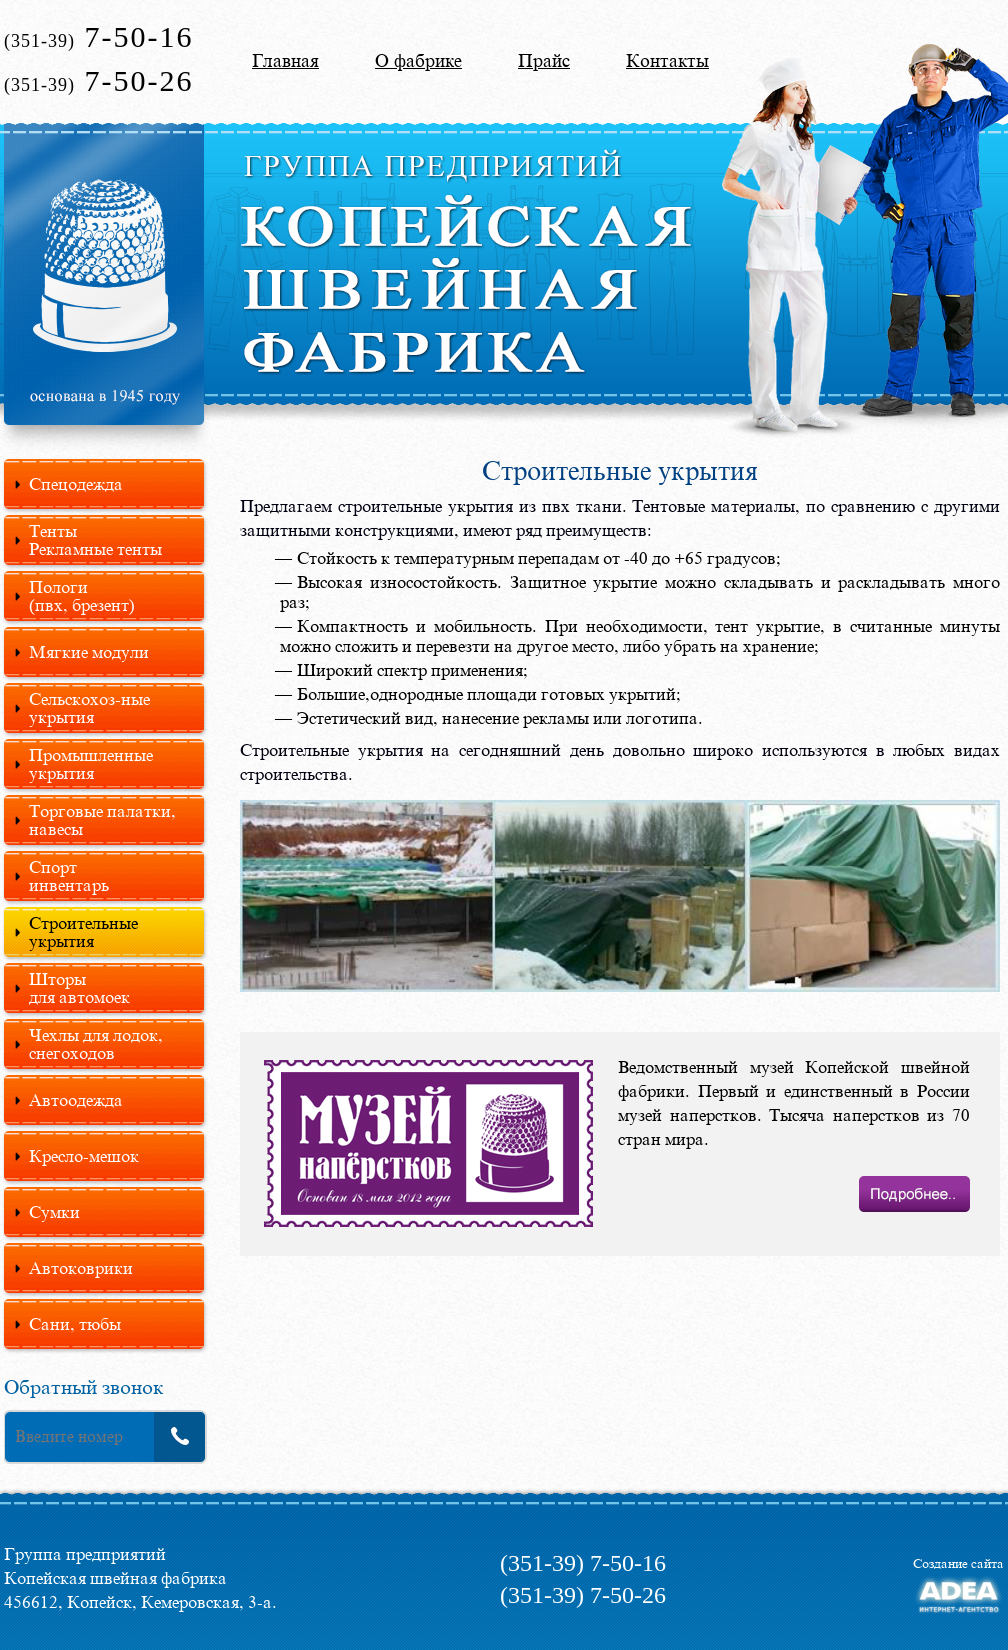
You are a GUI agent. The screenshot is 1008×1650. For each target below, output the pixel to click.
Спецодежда (76, 484)
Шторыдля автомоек (79, 988)
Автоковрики (81, 1268)
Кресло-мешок (84, 1156)
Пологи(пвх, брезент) (82, 596)
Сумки (54, 1212)
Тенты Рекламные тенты (95, 540)
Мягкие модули (89, 652)
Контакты (667, 60)
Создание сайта (958, 1563)
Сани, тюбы (75, 1324)
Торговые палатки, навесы (102, 820)
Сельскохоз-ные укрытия (89, 708)
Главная (285, 60)
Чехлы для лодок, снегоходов (96, 1044)
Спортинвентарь (69, 876)
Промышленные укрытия (91, 764)
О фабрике (418, 60)
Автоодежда (76, 1100)
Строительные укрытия (83, 932)
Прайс (544, 60)
